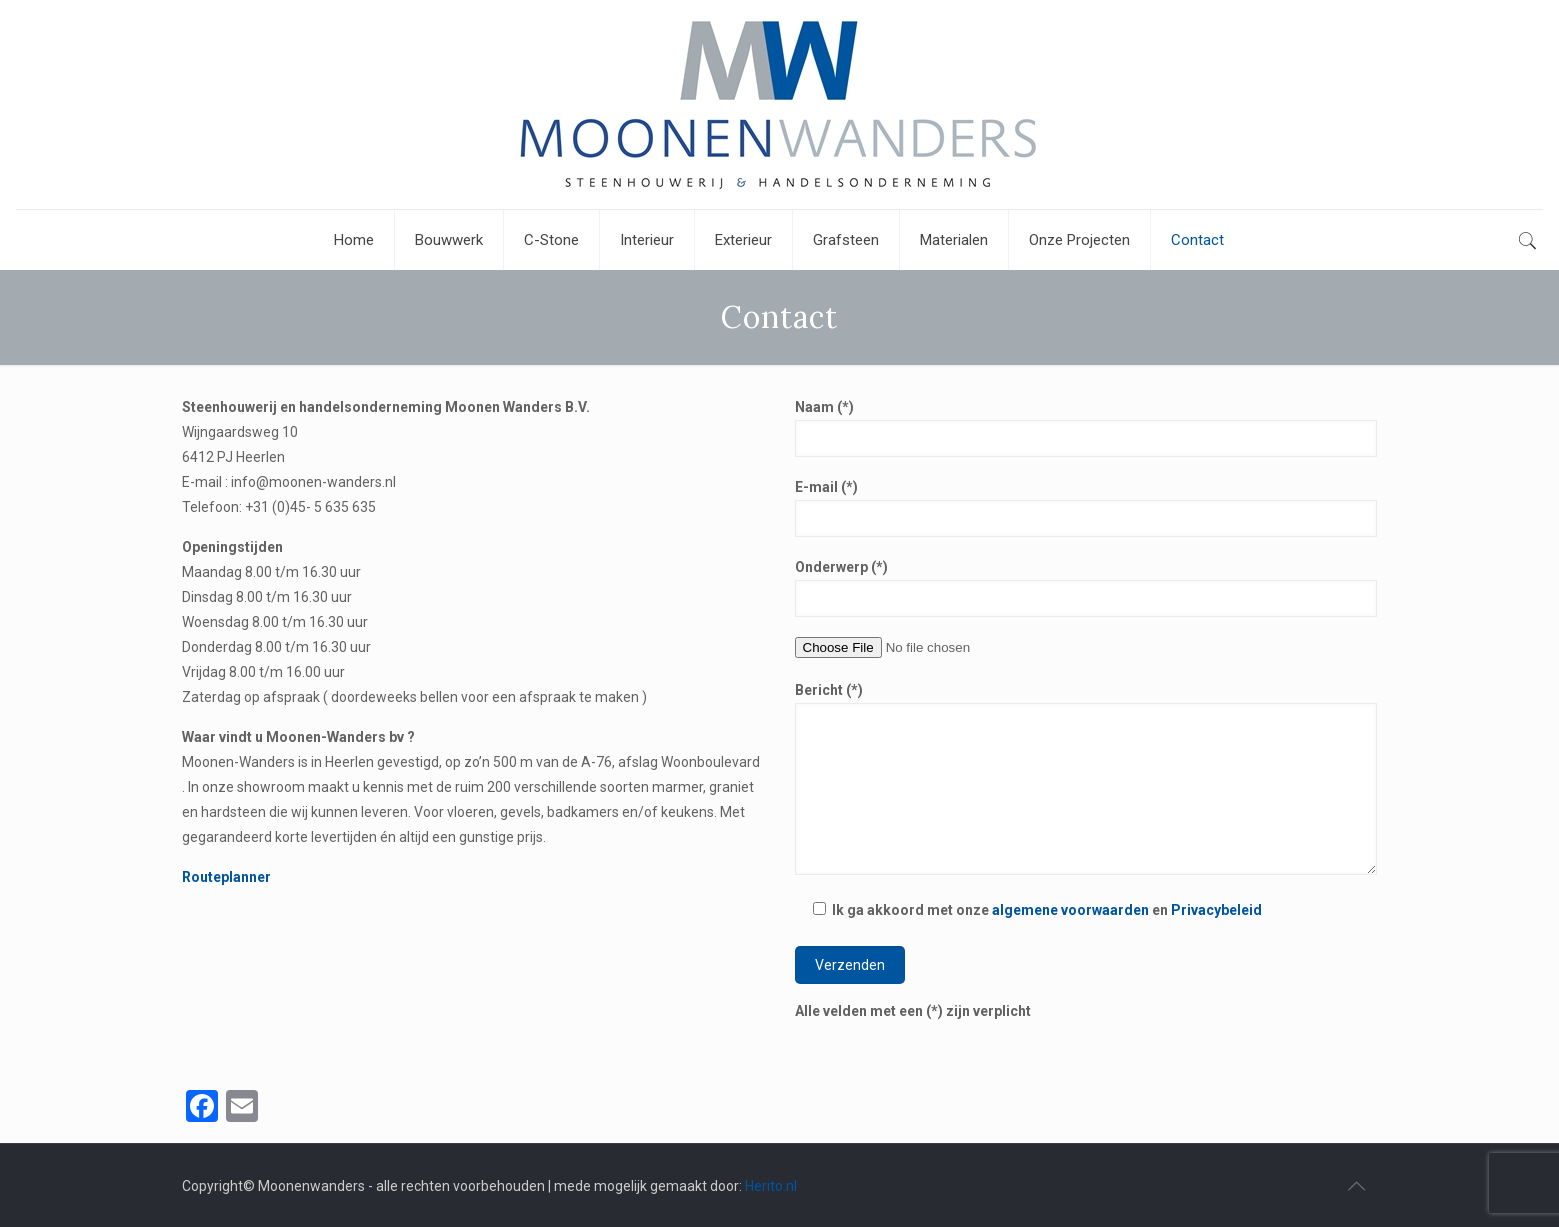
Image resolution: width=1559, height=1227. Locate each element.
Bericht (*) (1086, 778)
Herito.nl (771, 1186)
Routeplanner (226, 877)
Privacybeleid (1216, 910)
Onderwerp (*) (1086, 588)
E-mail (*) (1086, 508)
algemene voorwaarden (1070, 910)
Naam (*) (1086, 428)
